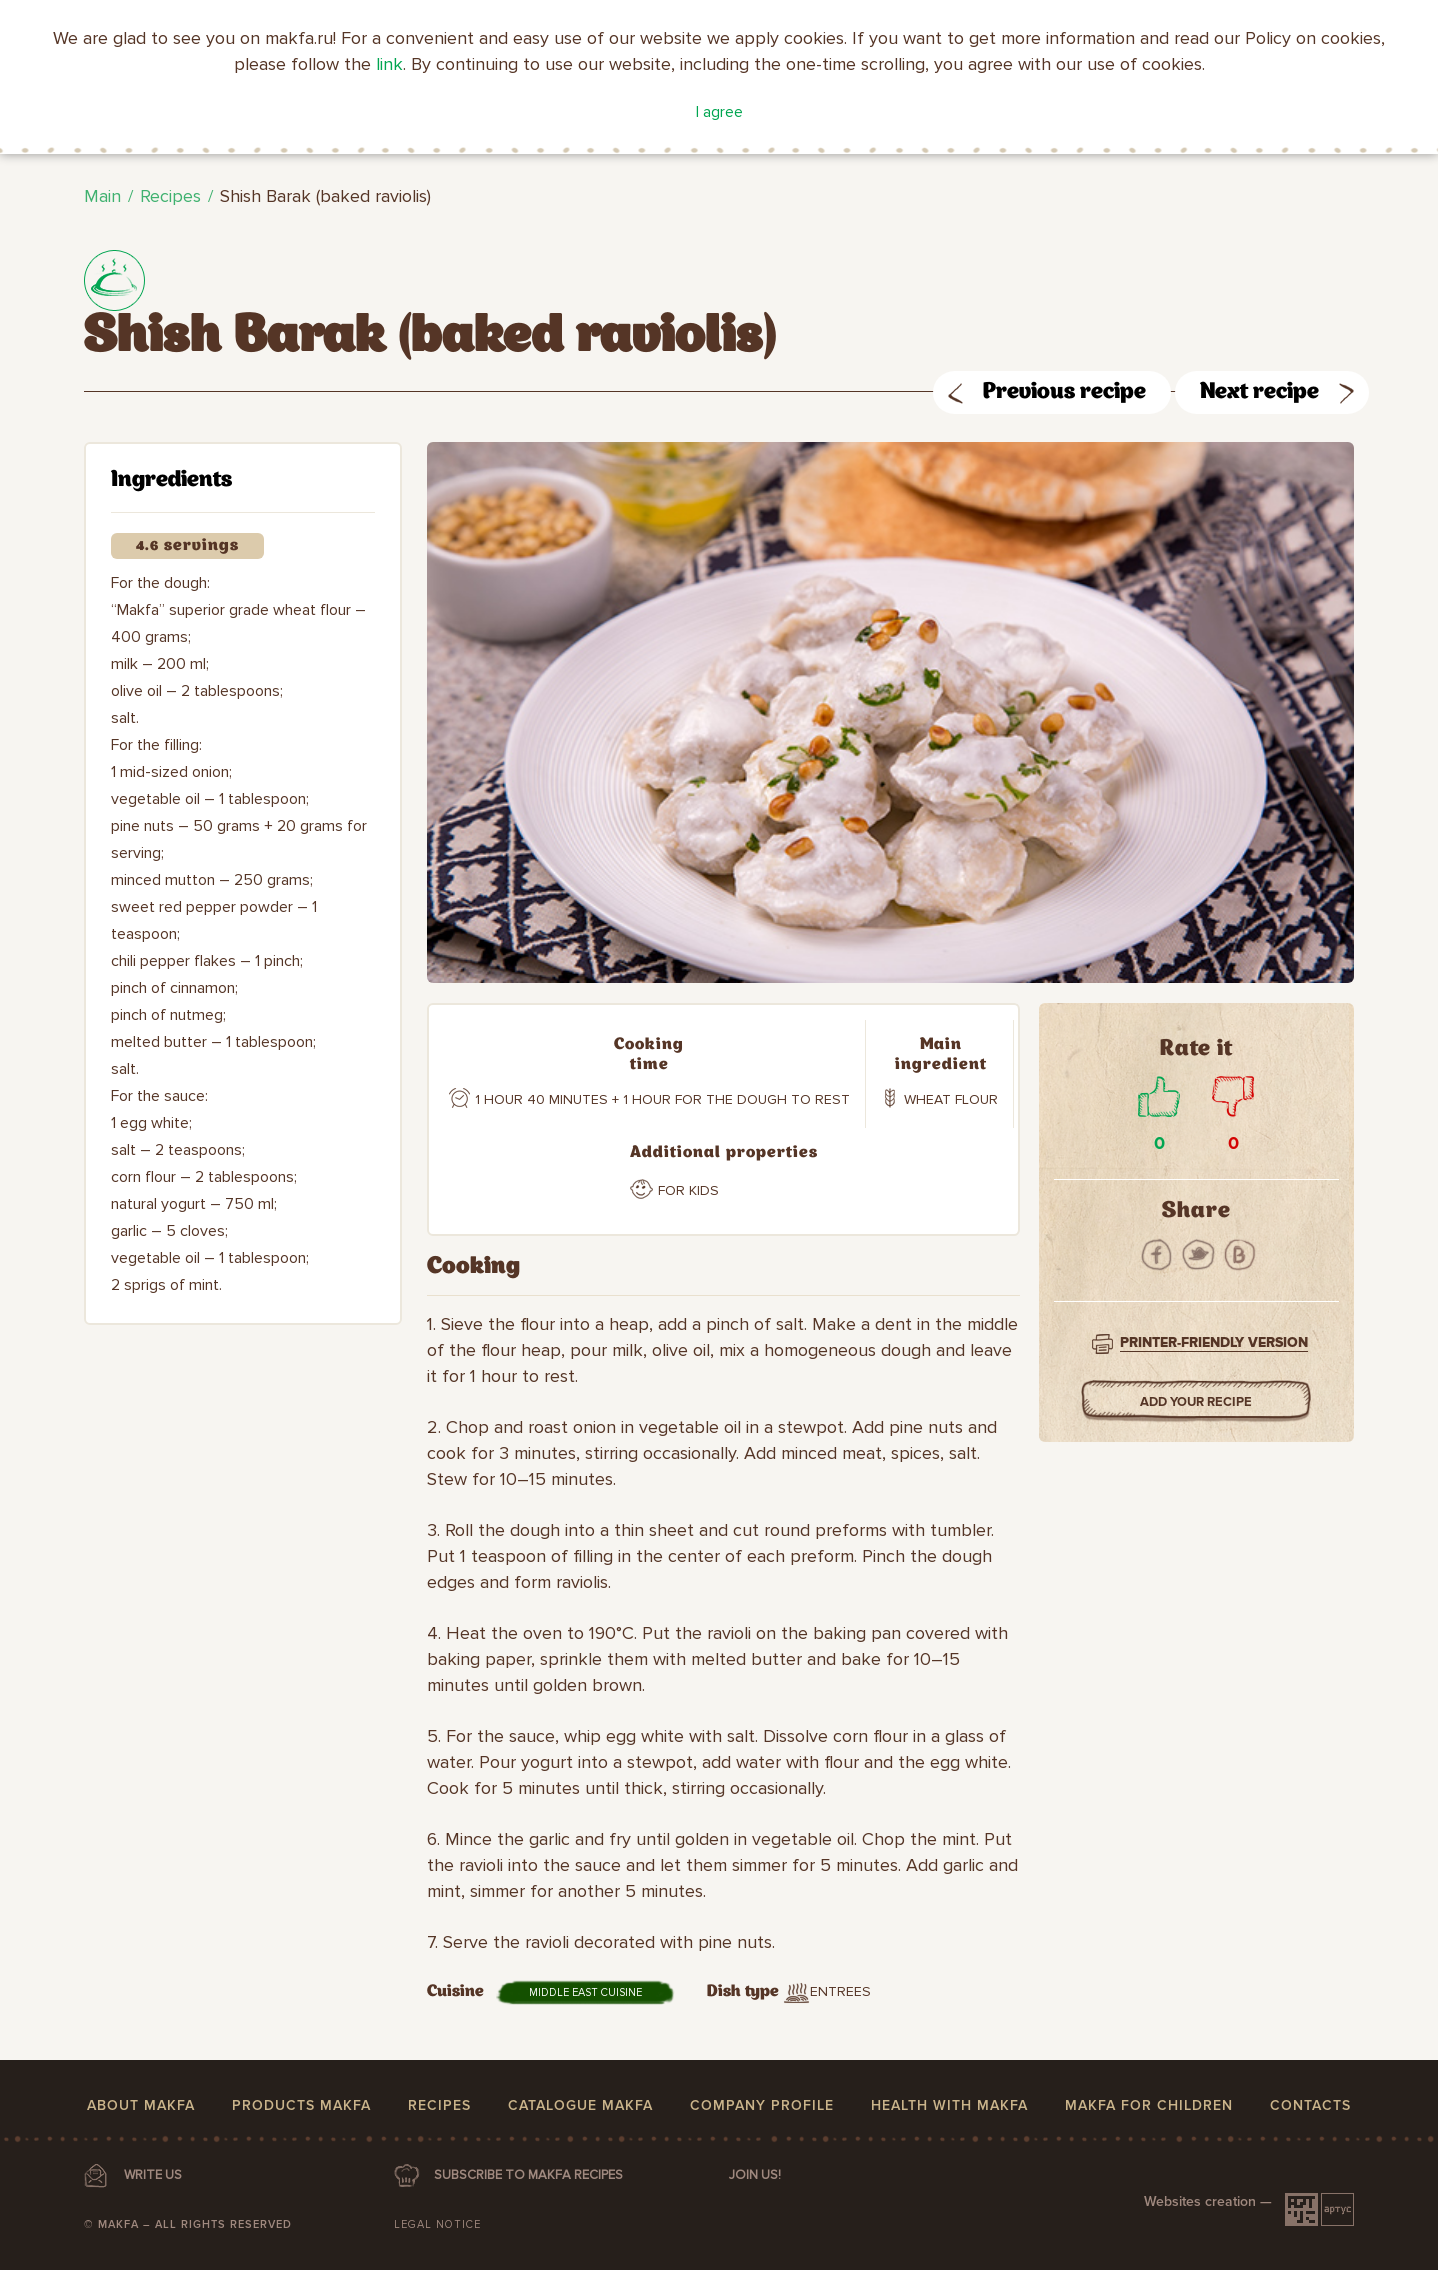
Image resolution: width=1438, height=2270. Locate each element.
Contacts (1310, 2105)
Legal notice (437, 2224)
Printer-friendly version (1214, 1342)
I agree (719, 112)
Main (102, 196)
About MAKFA (141, 2105)
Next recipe (1259, 392)
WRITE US (153, 2175)
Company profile (762, 2105)
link (389, 64)
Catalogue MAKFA (580, 2105)
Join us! (755, 2175)
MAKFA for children (1149, 2105)
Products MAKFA (301, 2105)
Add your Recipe (1196, 1402)
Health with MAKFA (949, 2105)
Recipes (170, 196)
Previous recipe (1064, 392)
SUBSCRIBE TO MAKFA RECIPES (528, 2175)
